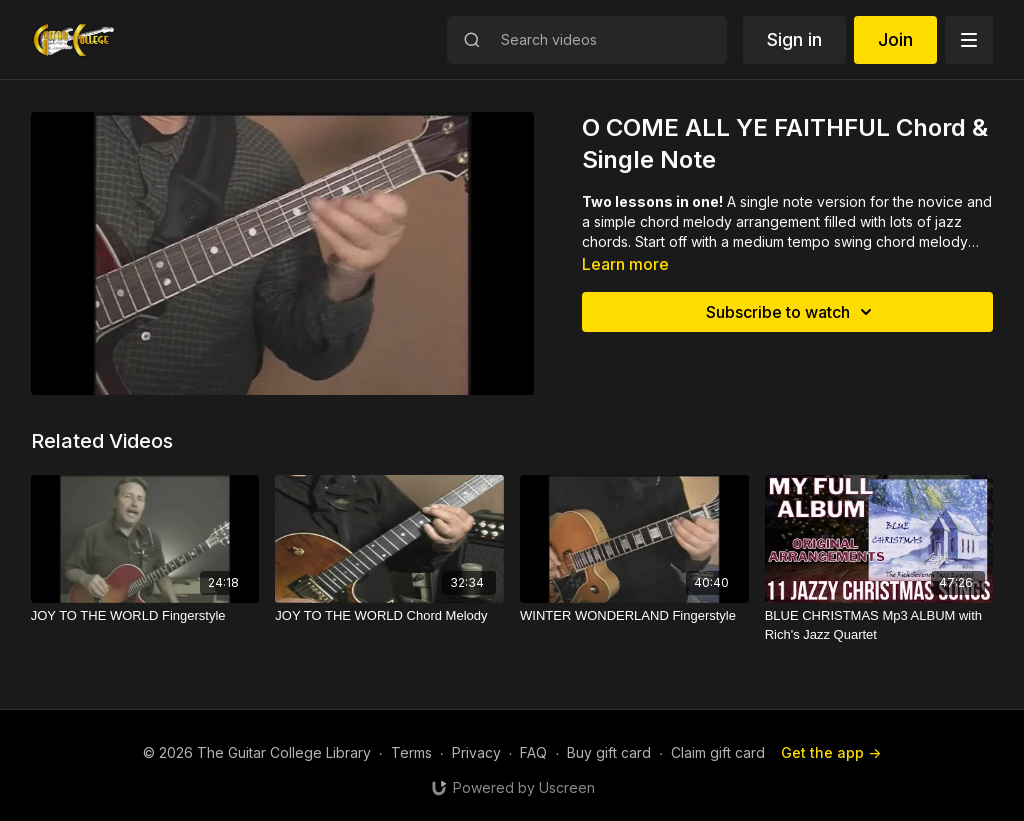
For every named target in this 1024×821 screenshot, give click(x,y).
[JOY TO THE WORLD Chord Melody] (389, 616)
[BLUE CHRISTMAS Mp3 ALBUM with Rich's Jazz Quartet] (879, 625)
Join (895, 39)
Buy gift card (609, 752)
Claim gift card (718, 752)
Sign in (794, 39)
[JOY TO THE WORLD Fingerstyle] (145, 616)
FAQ (533, 752)
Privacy (476, 752)
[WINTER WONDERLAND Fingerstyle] (634, 616)
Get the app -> (831, 752)
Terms (411, 752)
